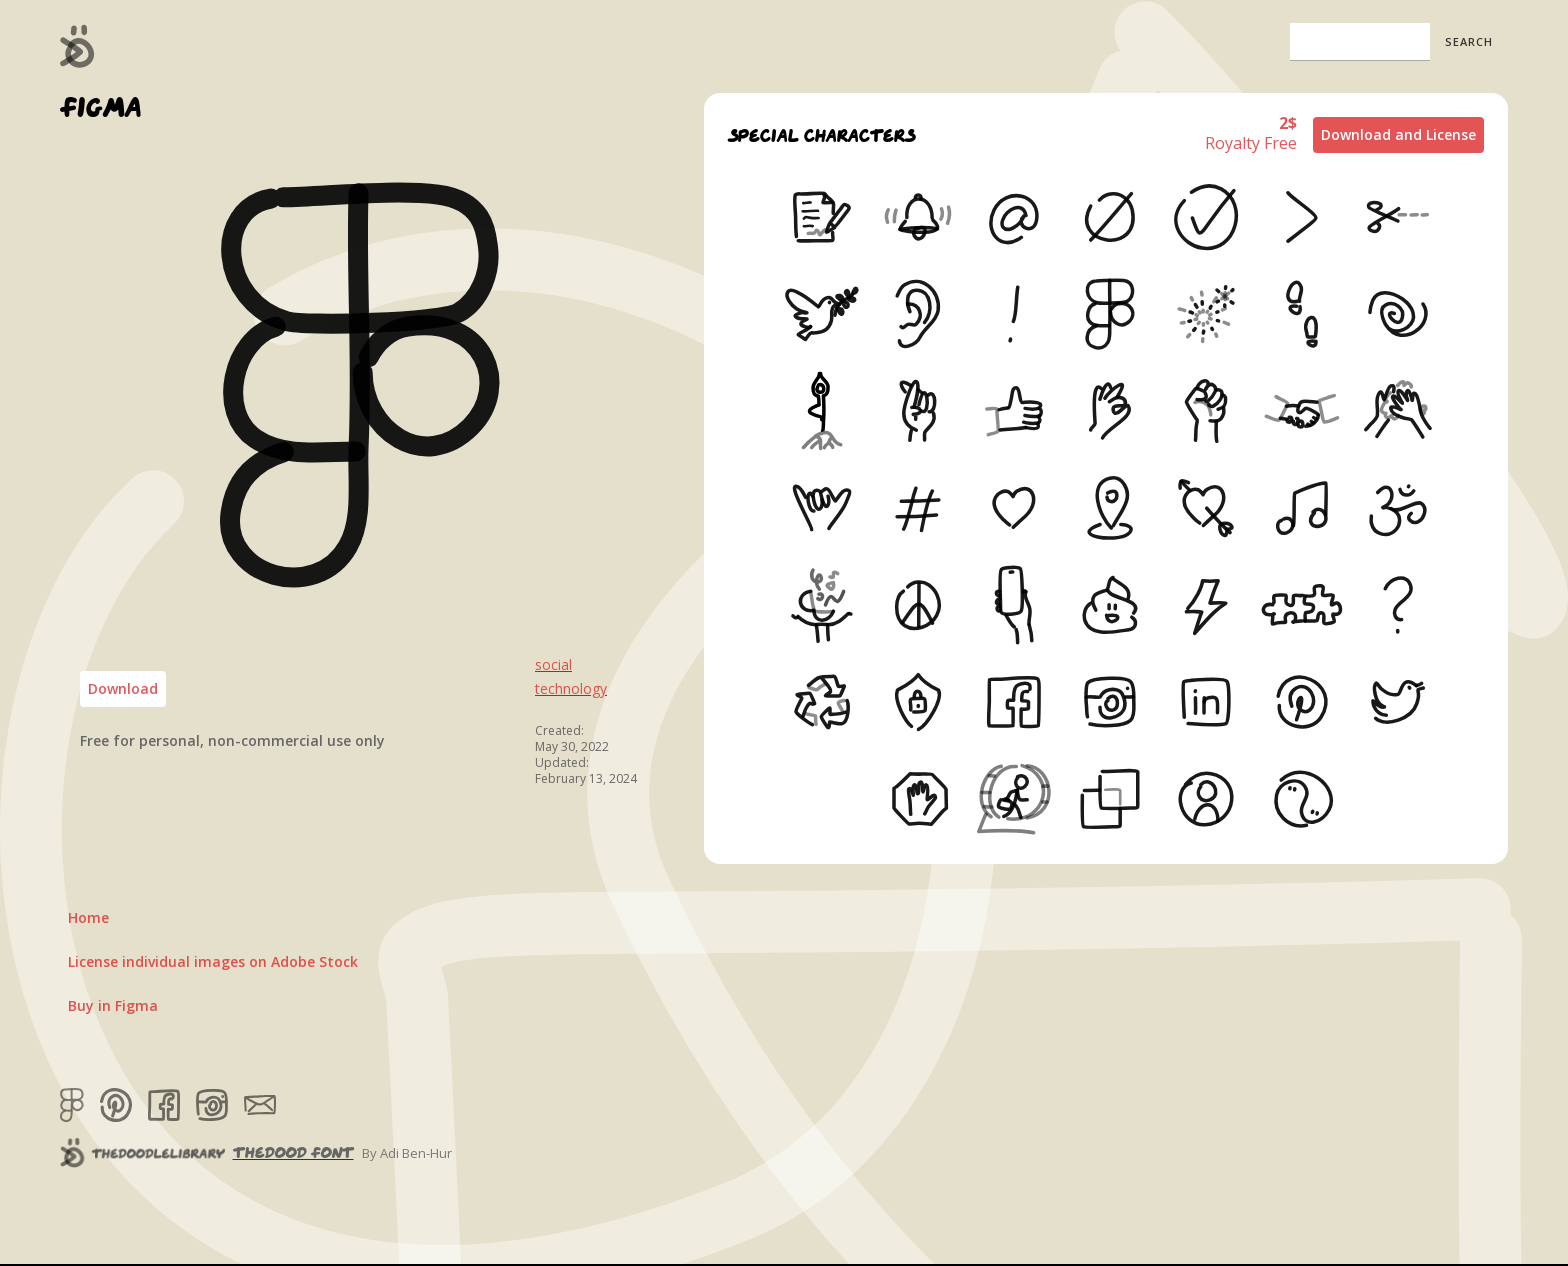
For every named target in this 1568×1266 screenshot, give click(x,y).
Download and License (1398, 134)
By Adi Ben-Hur (407, 1153)
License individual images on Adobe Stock (213, 961)
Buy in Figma (113, 1005)
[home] (77, 46)
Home (88, 917)
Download (123, 688)
